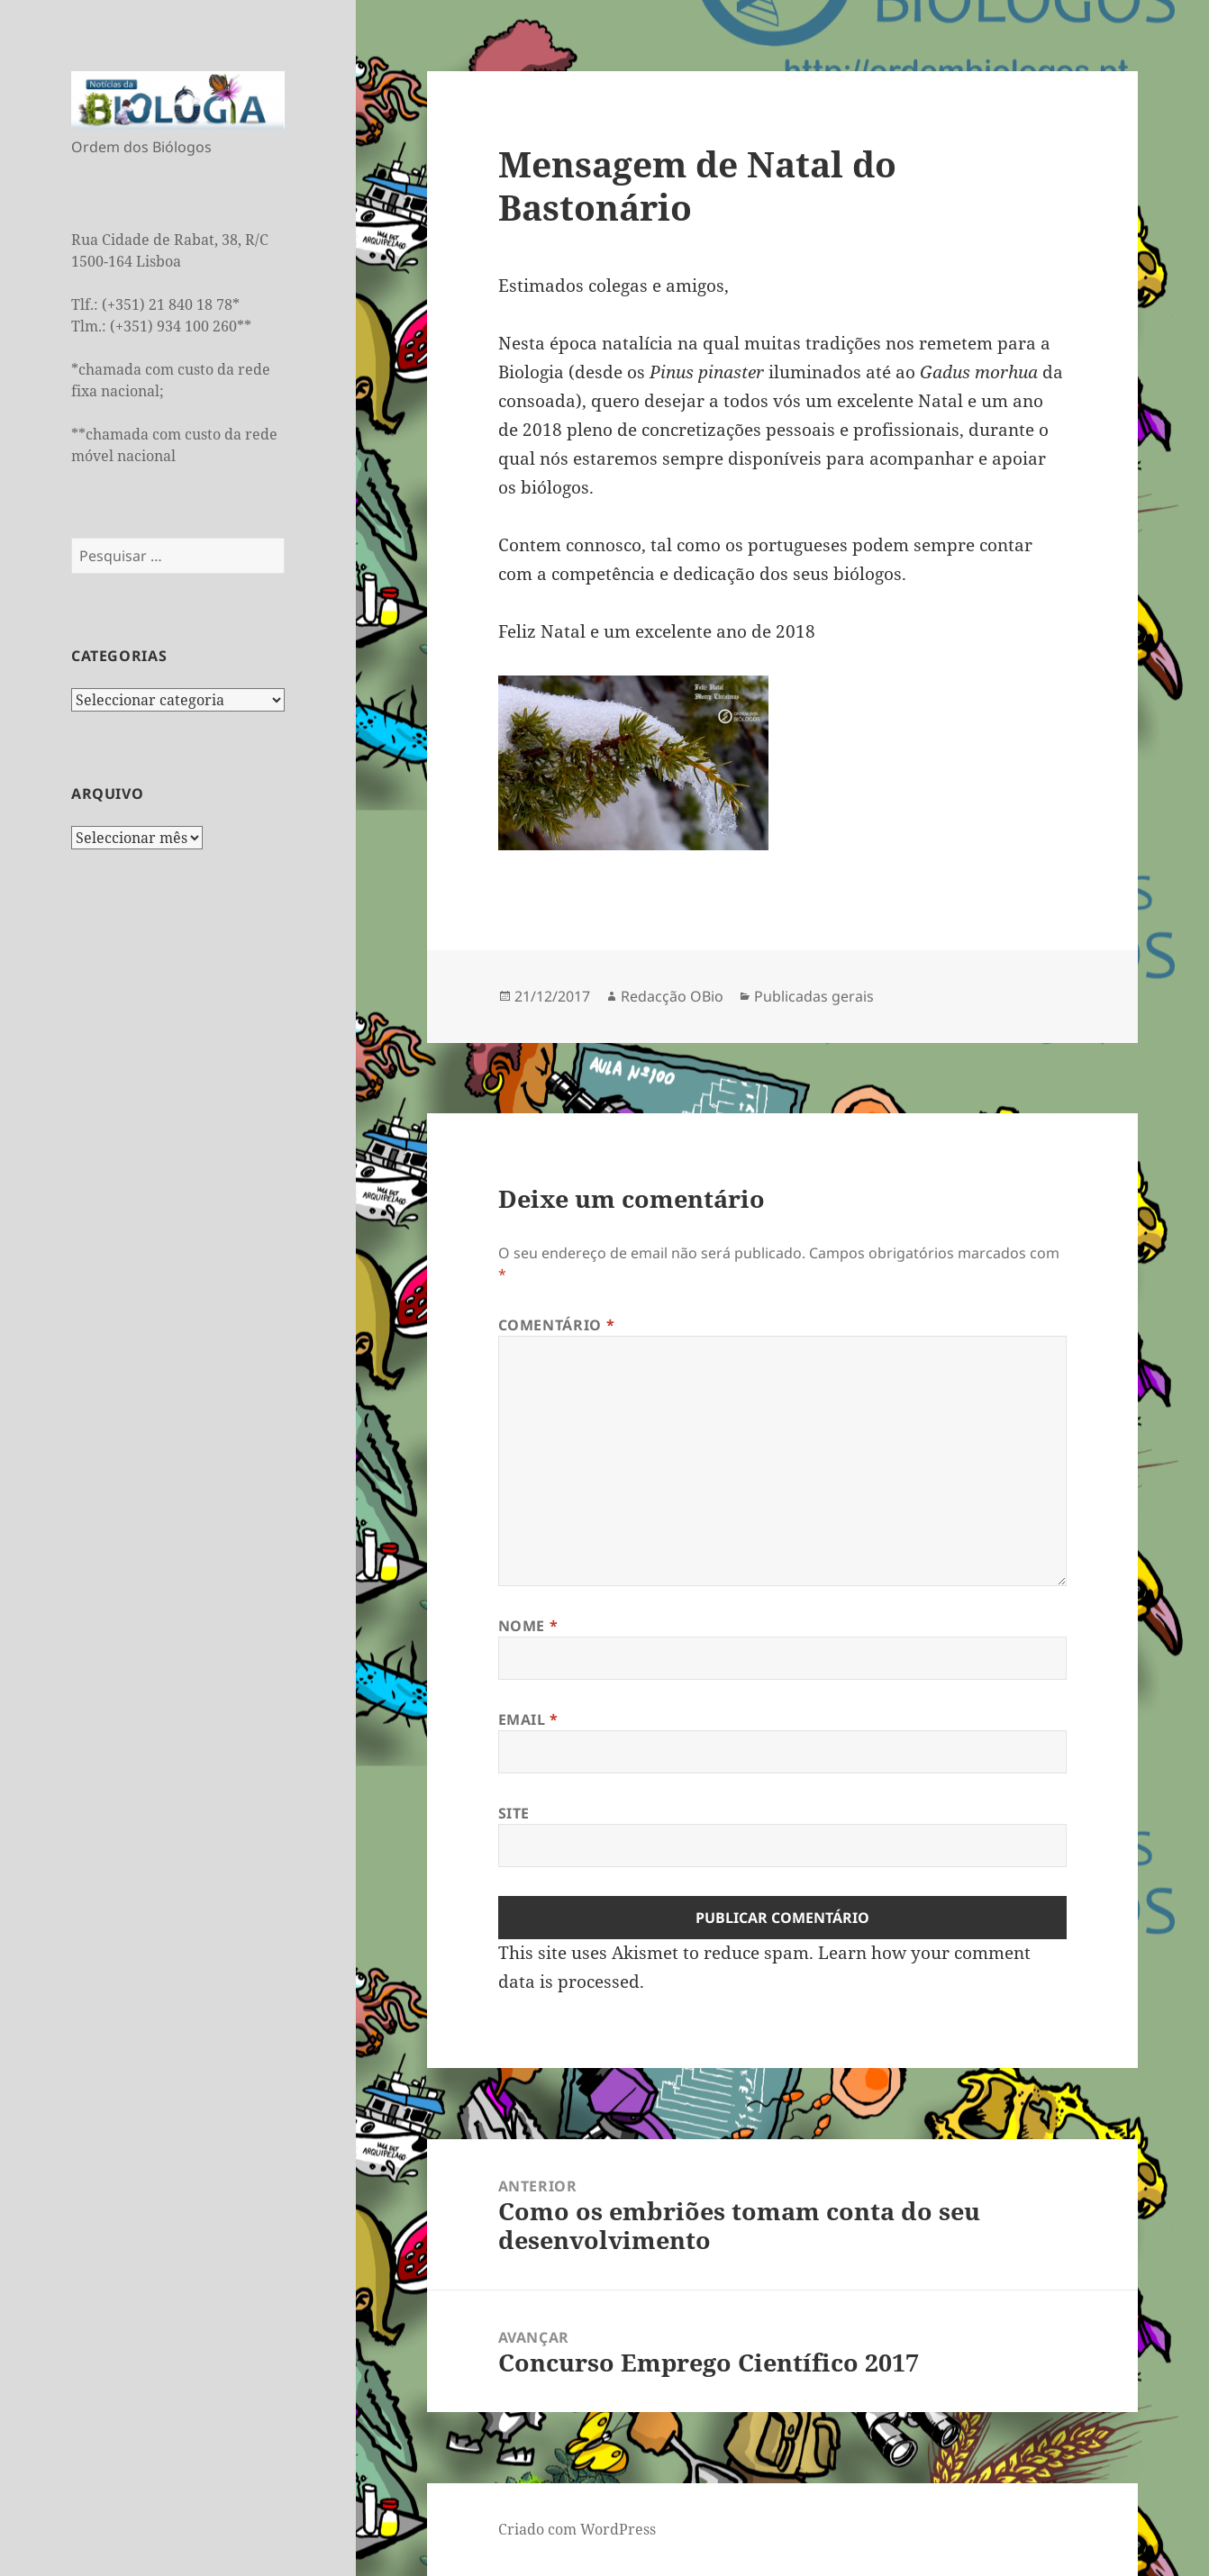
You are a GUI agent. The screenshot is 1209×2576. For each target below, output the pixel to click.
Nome (528, 1626)
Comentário (556, 1325)
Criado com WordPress (577, 2529)
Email (528, 1719)
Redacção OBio (672, 996)
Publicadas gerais (814, 996)
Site (514, 1813)
